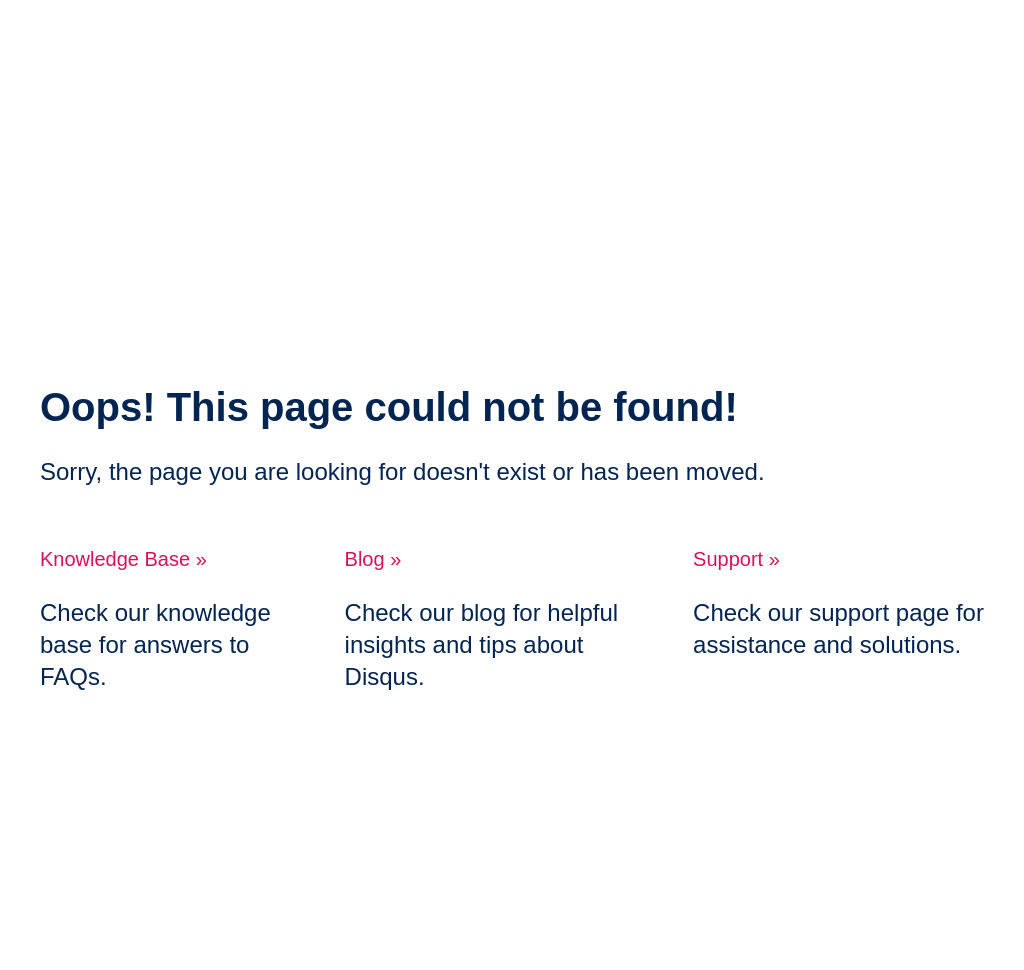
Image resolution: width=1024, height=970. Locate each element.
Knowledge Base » (123, 559)
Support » (736, 559)
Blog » (373, 559)
